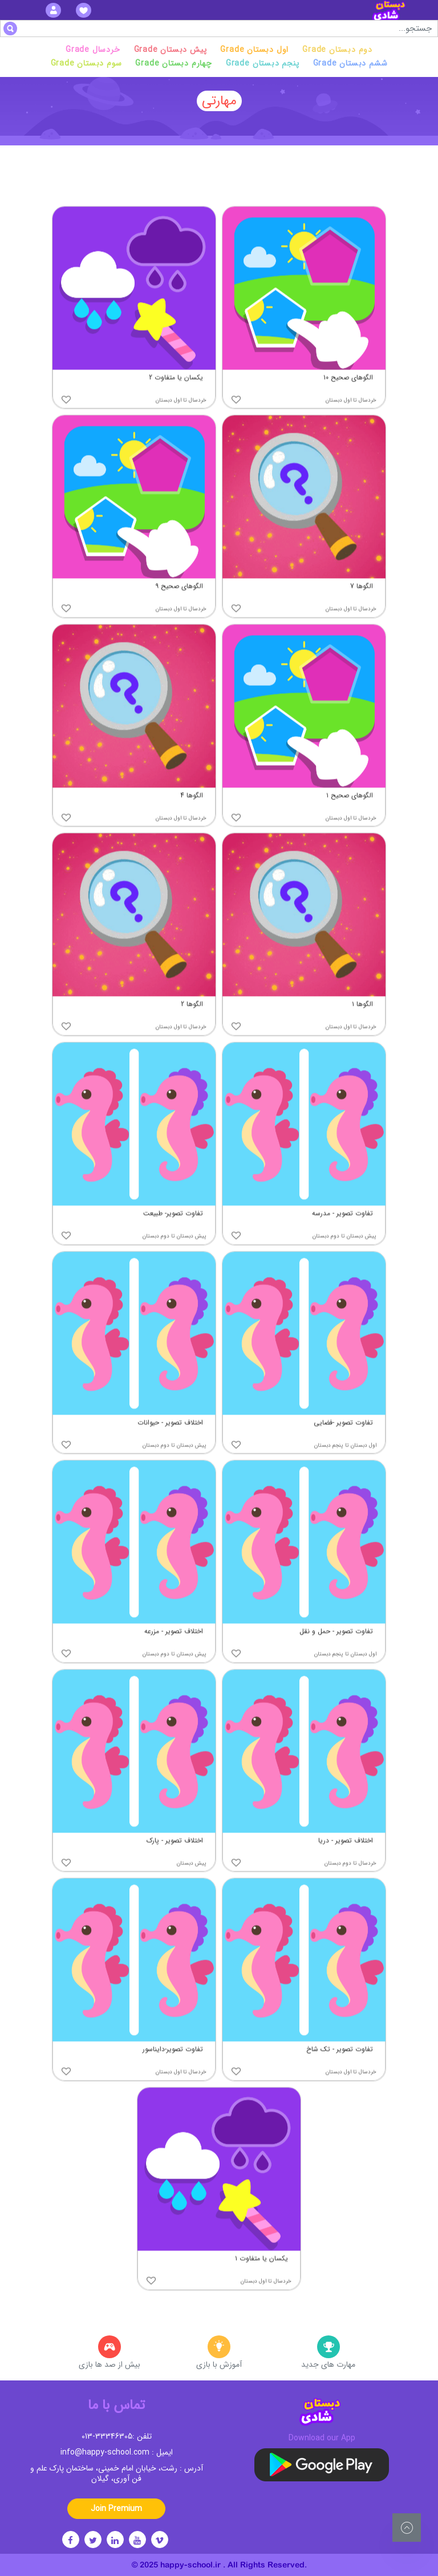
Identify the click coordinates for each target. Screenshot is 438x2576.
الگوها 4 (191, 816)
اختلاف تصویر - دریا (345, 1861)
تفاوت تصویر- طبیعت (173, 1234)
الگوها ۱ (362, 1026)
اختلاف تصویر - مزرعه (173, 1653)
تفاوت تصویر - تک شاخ (339, 2071)
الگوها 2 (192, 1026)
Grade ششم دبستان (350, 63)
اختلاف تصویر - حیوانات (170, 1444)
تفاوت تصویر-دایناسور (173, 2071)
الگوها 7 (361, 608)
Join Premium (116, 2508)
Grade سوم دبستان (86, 63)
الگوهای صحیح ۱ (349, 816)
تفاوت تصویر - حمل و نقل (336, 1653)
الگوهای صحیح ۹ (179, 608)
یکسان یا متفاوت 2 (176, 398)
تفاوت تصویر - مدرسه (342, 1234)
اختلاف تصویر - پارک (175, 1861)
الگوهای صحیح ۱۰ (348, 398)
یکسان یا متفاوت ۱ (261, 2279)
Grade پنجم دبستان (262, 63)
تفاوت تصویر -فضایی (343, 1444)
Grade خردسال (93, 49)
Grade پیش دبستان (170, 49)
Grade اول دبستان (254, 49)
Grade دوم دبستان (337, 49)
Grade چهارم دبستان (173, 63)
